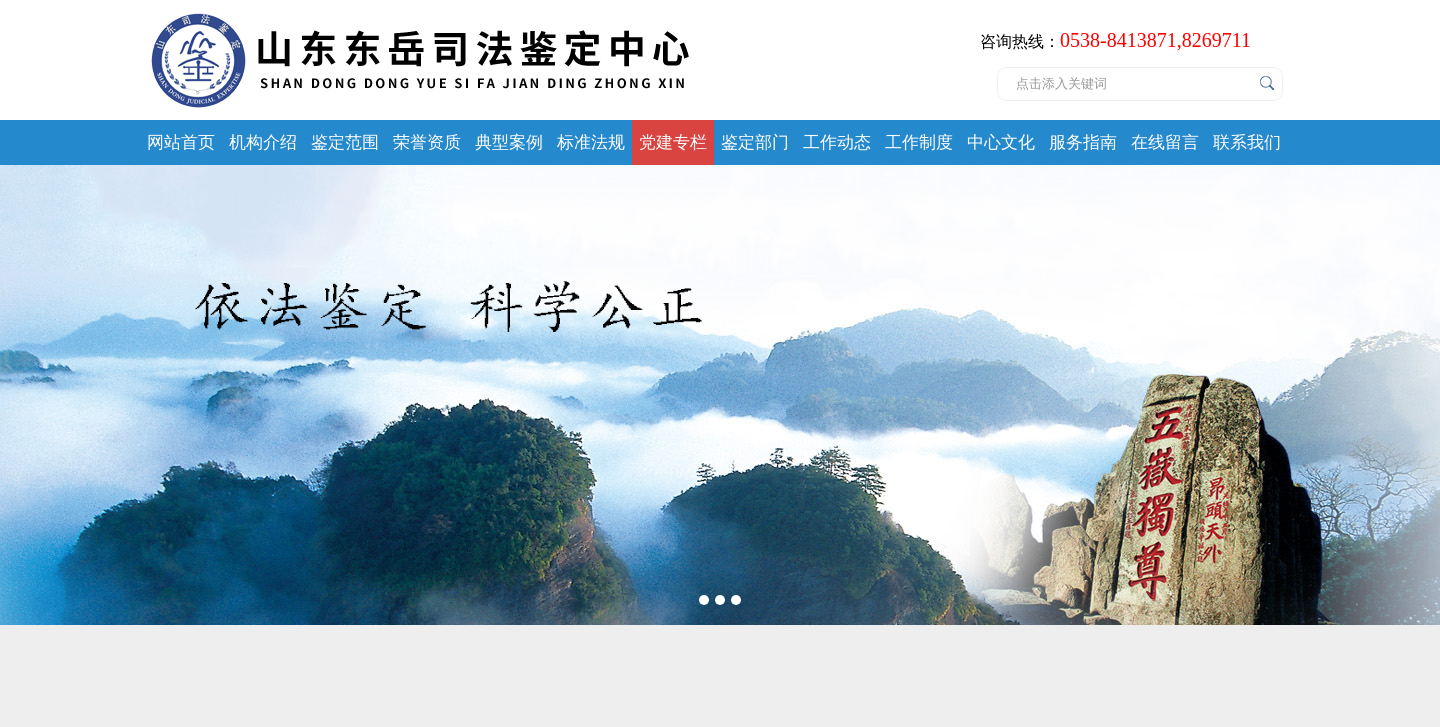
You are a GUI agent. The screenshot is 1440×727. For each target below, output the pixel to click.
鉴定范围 (345, 142)
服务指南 (1083, 142)
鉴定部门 (755, 142)
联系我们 (1247, 142)
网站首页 (181, 142)
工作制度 (919, 142)
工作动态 (837, 142)
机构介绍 (263, 142)
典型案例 (509, 142)
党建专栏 (673, 142)
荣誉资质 (427, 142)
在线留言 (1165, 142)
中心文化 (1001, 142)
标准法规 (591, 142)
